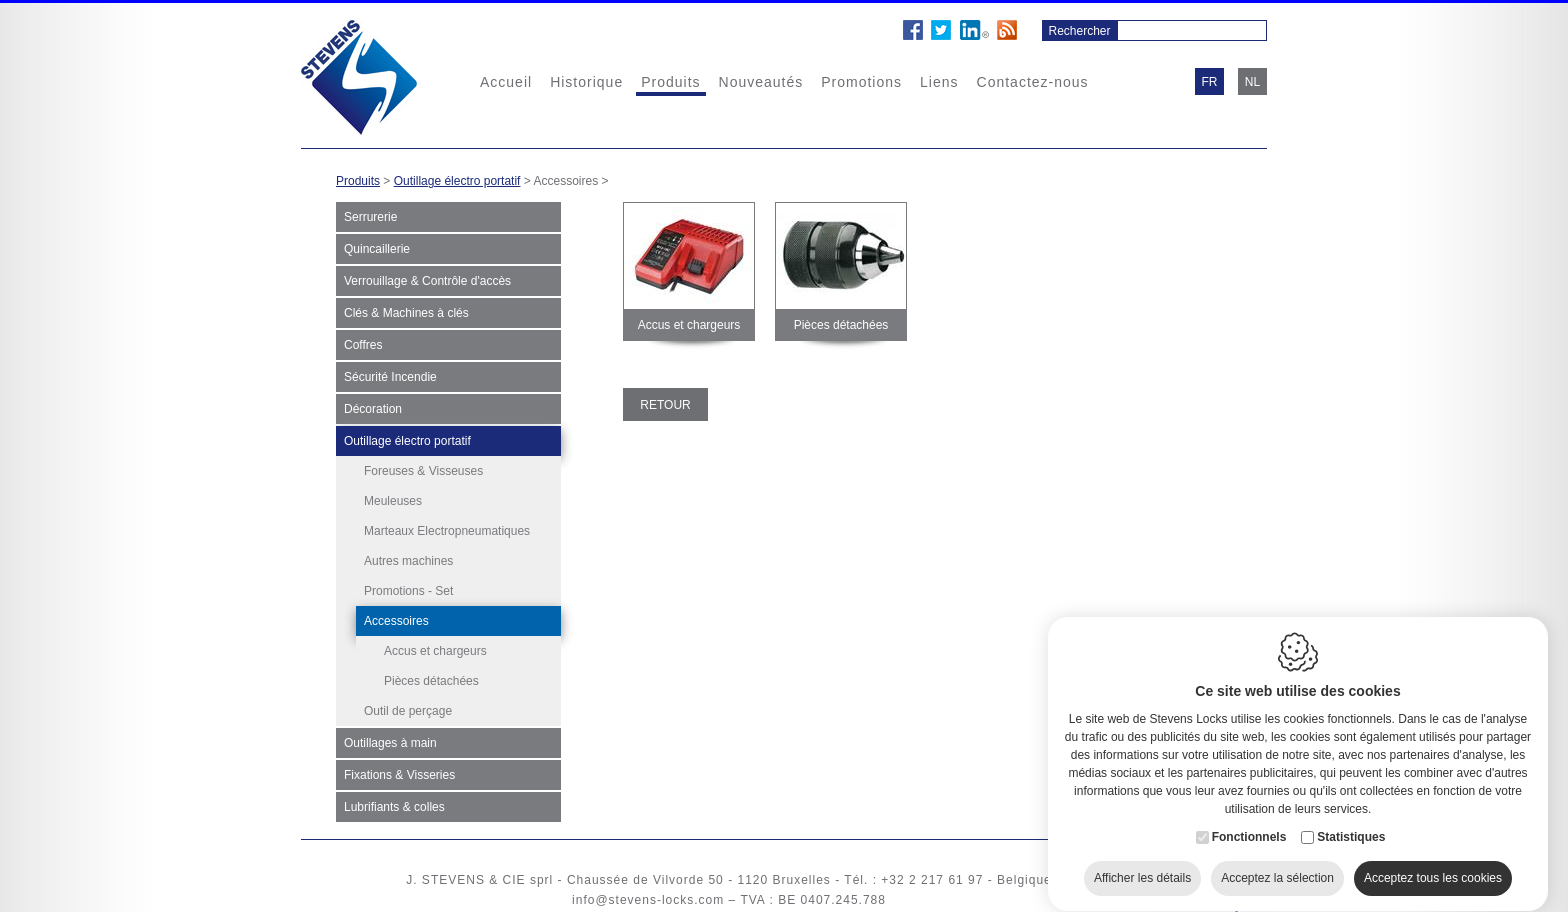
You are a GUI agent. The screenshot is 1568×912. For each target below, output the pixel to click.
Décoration (373, 409)
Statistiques (1351, 819)
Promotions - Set (408, 591)
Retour (665, 405)
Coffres (363, 345)
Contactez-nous (1033, 82)
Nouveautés (761, 82)
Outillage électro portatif (457, 181)
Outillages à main (390, 742)
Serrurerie (370, 217)
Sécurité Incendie (390, 377)
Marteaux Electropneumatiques (447, 531)
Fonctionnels (1249, 819)
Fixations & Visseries (399, 774)
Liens (939, 82)
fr (1210, 82)
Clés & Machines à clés (406, 313)
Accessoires (396, 621)
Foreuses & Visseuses (423, 471)
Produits (670, 82)
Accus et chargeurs (435, 651)
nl (1252, 82)
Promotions (861, 82)
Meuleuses (393, 501)
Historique (586, 82)
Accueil (506, 82)
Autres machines (408, 561)
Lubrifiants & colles (394, 806)
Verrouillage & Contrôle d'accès (427, 281)
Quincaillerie (377, 249)
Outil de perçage (408, 710)
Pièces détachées (431, 681)
